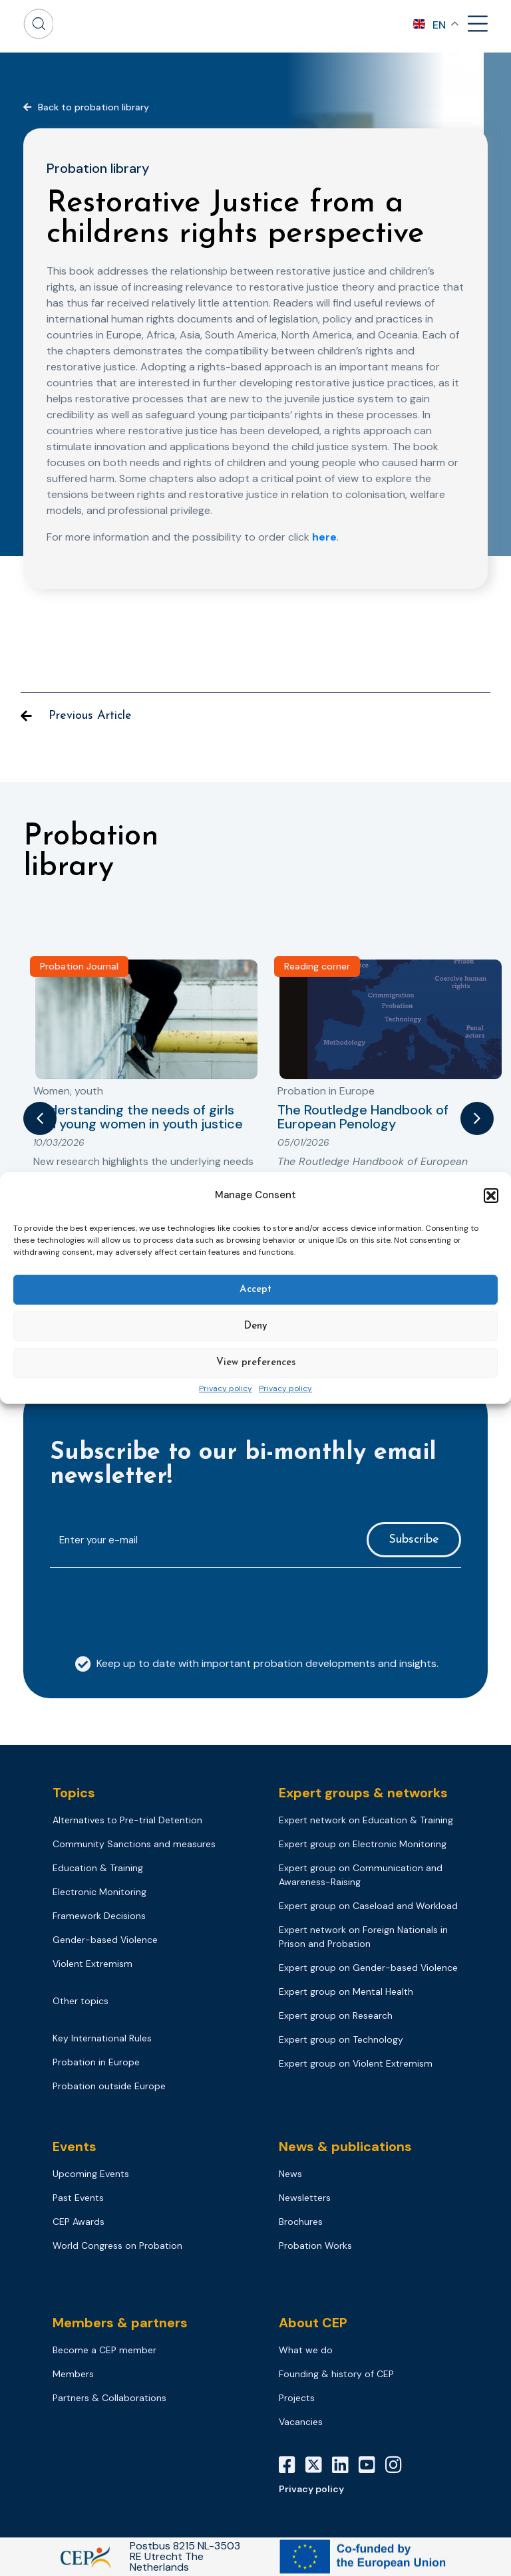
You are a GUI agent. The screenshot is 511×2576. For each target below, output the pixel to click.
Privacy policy (225, 1389)
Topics (74, 1792)
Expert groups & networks (363, 1792)
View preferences (255, 1363)
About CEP (313, 2322)
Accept (255, 1290)
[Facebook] (292, 2465)
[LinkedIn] (345, 2465)
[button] (491, 1195)
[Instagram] (398, 2465)
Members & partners (120, 2322)
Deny (255, 1326)
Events (74, 2146)
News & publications (345, 2146)
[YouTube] (372, 2465)
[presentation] (151, 1604)
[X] (318, 2465)
